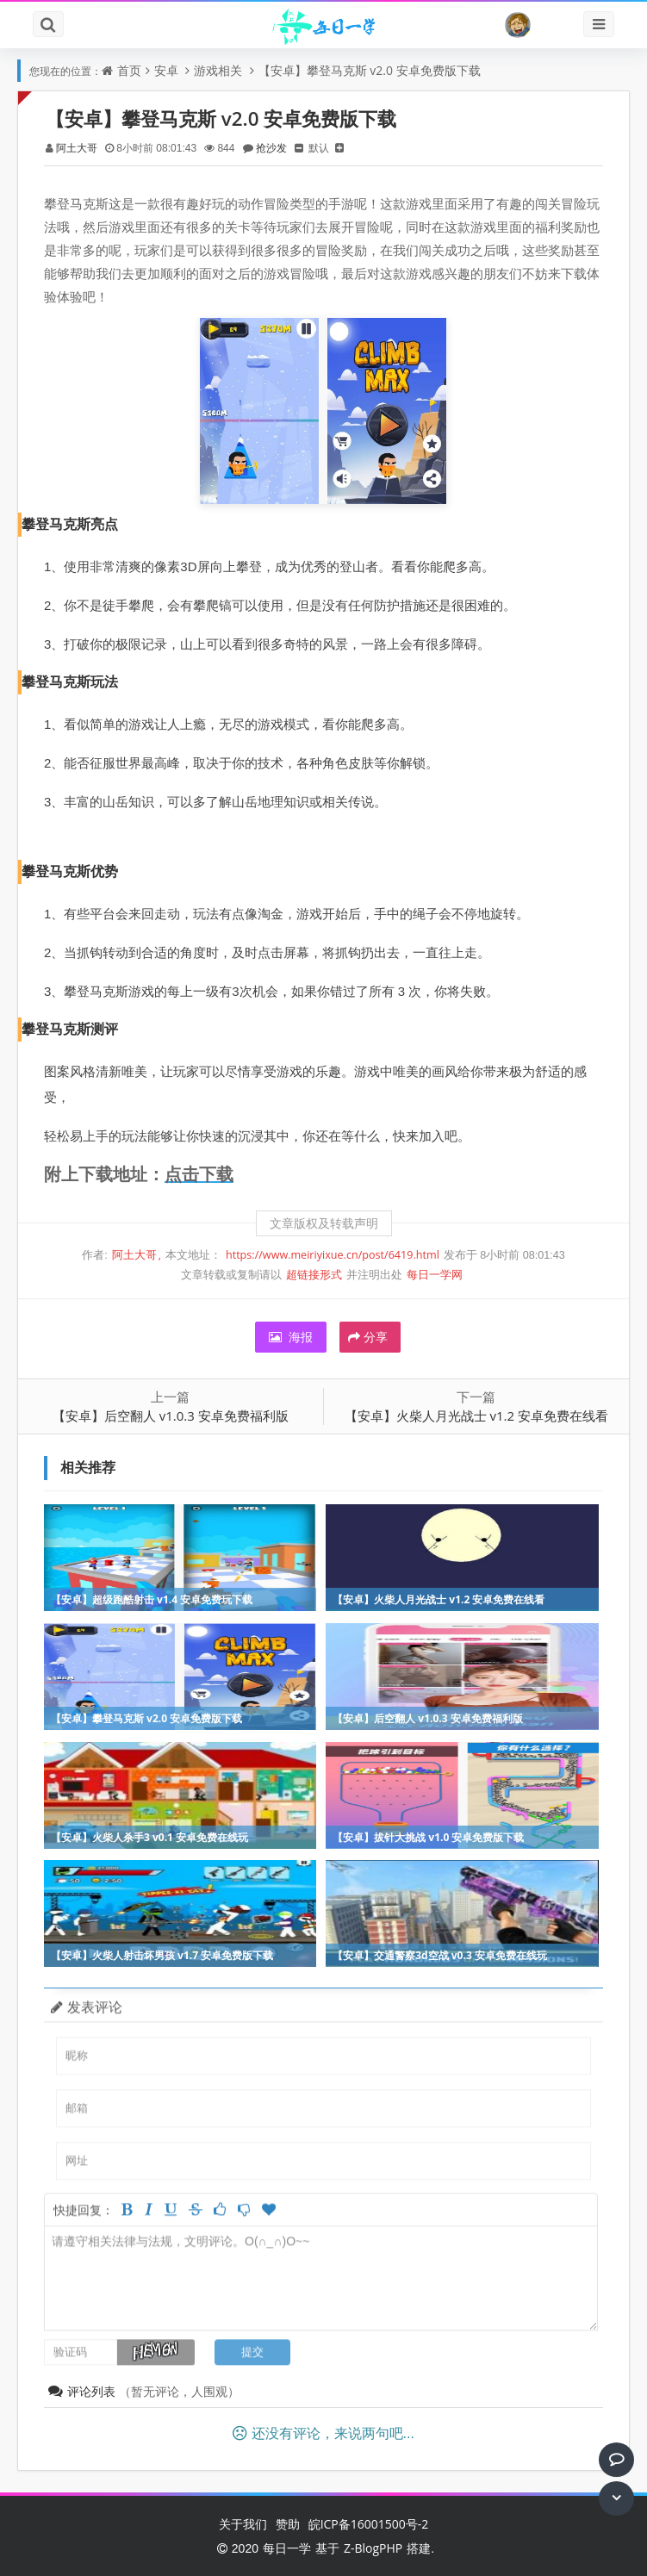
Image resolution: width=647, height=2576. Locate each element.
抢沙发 (271, 147)
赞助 (288, 2524)
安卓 (166, 70)
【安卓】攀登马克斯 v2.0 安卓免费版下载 (369, 70)
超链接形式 (314, 1274)
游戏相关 (218, 70)
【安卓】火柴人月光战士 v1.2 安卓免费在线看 (476, 1415)
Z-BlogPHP (373, 2548)
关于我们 (243, 2524)
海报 (291, 1336)
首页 (129, 70)
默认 (318, 147)
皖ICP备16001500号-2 (368, 2524)
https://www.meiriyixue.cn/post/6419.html (332, 1255)
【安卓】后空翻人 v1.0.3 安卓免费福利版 (171, 1415)
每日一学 (287, 2548)
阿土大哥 (76, 147)
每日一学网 (435, 1274)
